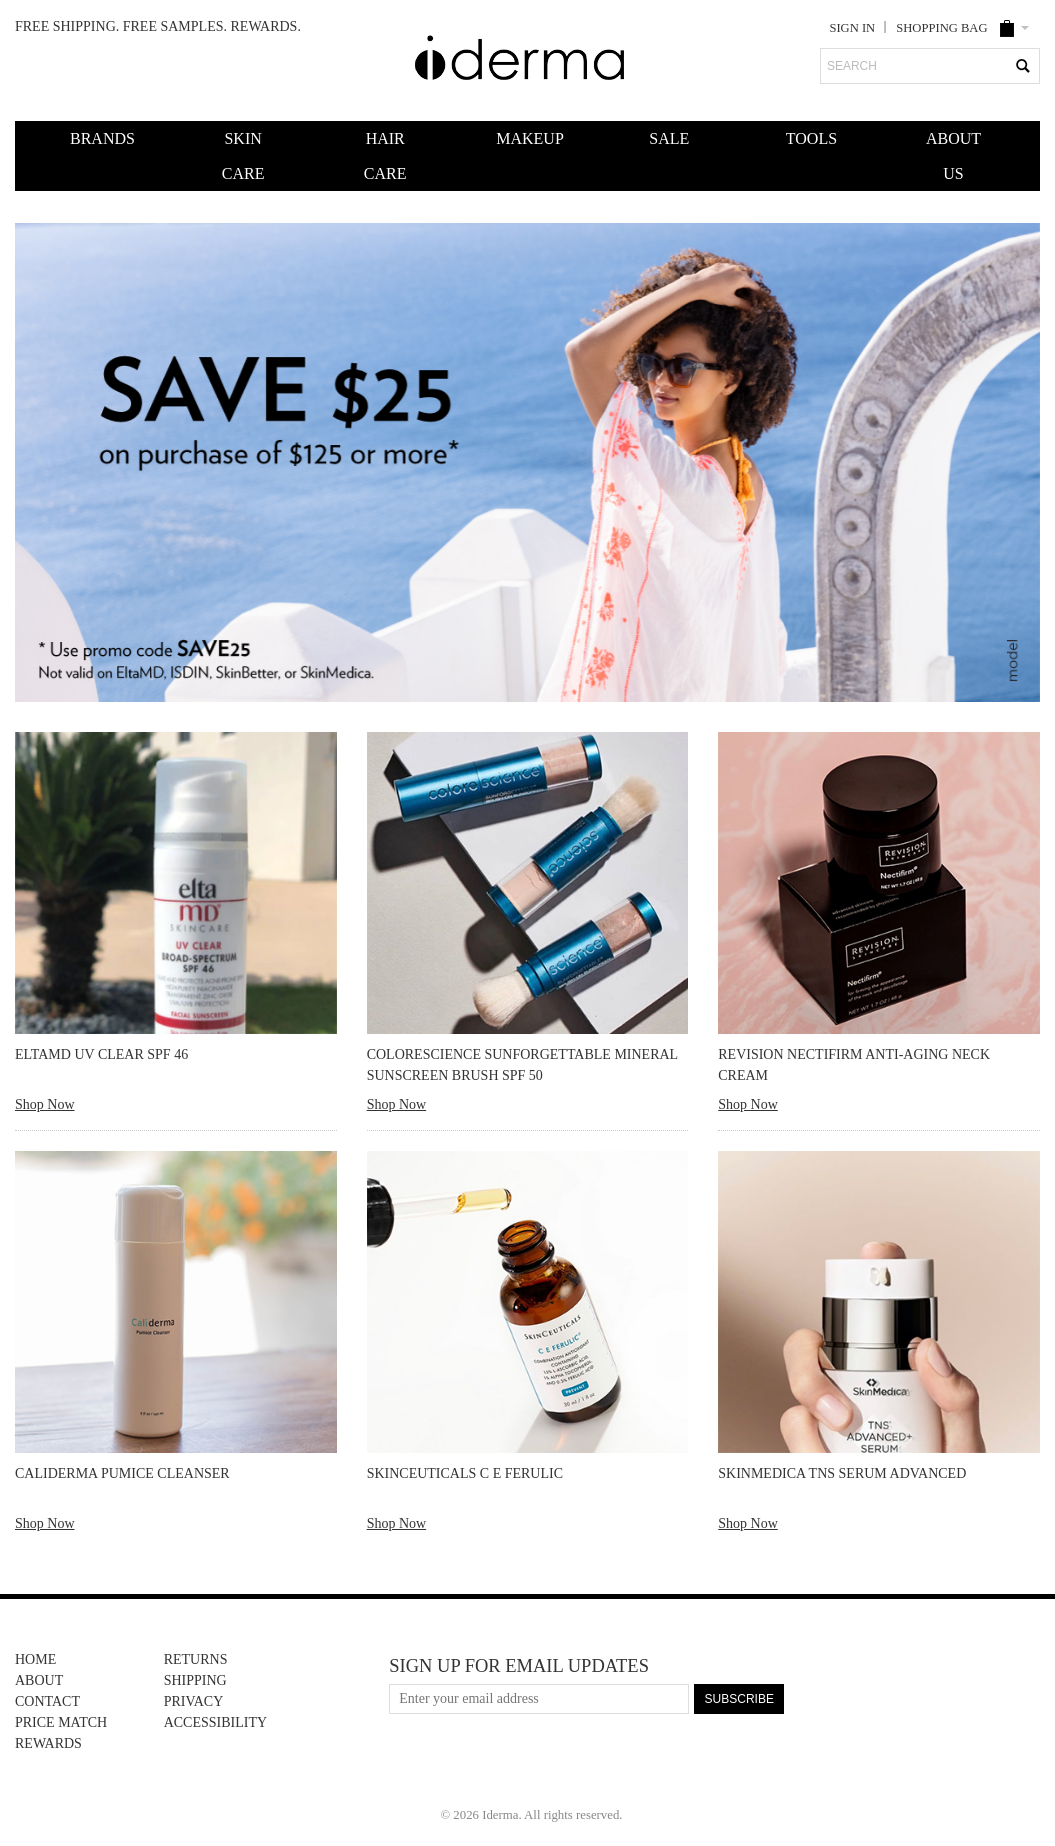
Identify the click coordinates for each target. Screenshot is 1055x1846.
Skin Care (243, 156)
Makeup (527, 138)
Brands (101, 138)
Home (35, 1659)
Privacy (194, 1701)
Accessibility (215, 1722)
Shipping (195, 1680)
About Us (953, 156)
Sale (669, 138)
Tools (811, 138)
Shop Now (45, 1104)
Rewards (48, 1743)
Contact (47, 1701)
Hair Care (385, 156)
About (39, 1680)
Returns (196, 1659)
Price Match (61, 1722)
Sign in (852, 28)
